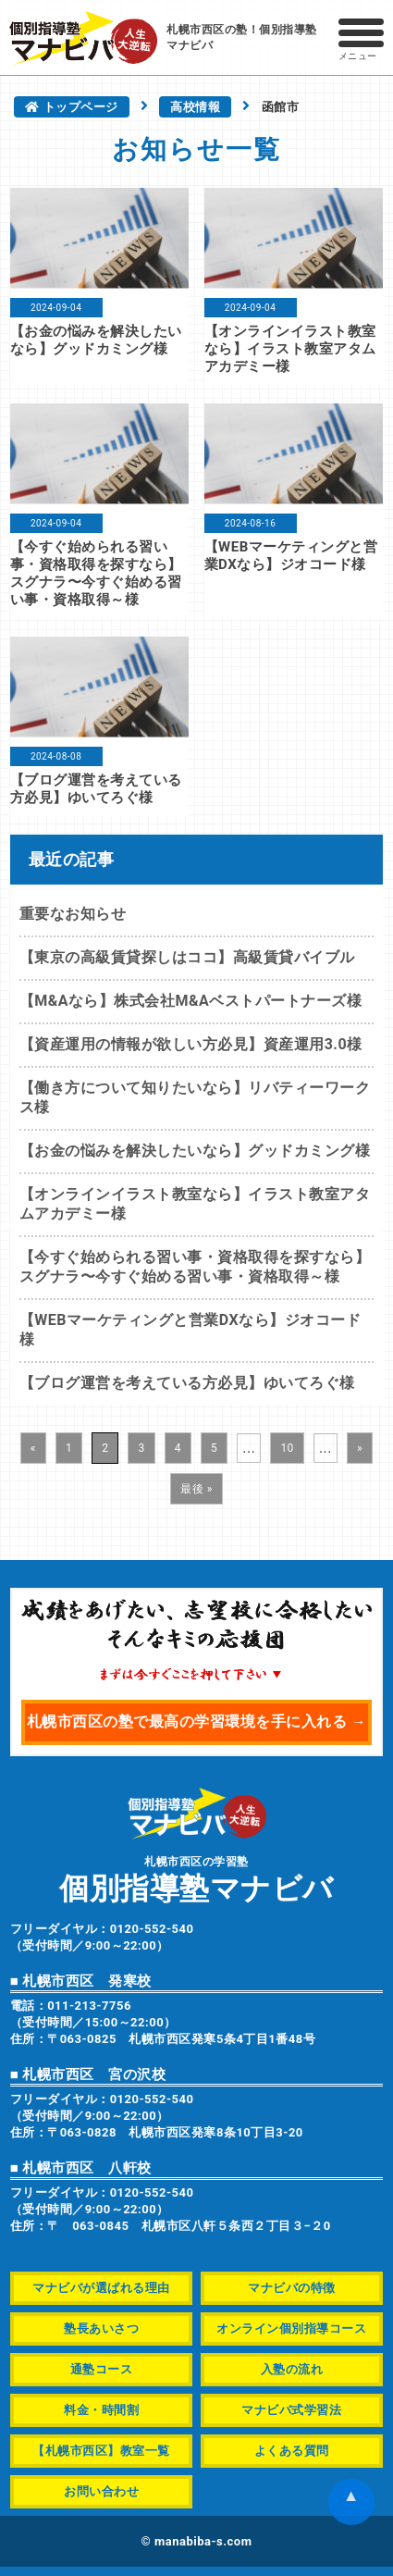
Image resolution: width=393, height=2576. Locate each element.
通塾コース (101, 2369)
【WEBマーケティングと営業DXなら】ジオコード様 (291, 556)
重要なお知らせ (73, 914)
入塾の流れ (292, 2369)
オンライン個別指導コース (291, 2328)
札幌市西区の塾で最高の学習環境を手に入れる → (196, 1721)
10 (287, 1448)
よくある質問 (291, 2451)
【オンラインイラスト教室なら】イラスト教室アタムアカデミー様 (290, 349)
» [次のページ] (359, 1448)
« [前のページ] (33, 1448)
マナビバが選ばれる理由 (101, 2288)
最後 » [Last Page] (196, 1488)
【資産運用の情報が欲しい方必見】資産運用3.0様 (190, 1044)
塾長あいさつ (101, 2328)
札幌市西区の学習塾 (197, 1878)
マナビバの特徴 (292, 2288)
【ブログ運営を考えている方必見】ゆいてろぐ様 (96, 789)
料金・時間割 (101, 2410)
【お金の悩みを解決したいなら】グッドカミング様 (96, 340)
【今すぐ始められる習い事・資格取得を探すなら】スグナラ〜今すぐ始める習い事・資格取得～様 (96, 573)
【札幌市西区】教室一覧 (101, 2451)
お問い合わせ (101, 2491)
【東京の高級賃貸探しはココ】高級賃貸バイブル (187, 957)
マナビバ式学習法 (291, 2410)
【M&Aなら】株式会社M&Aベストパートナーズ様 (190, 1000)
